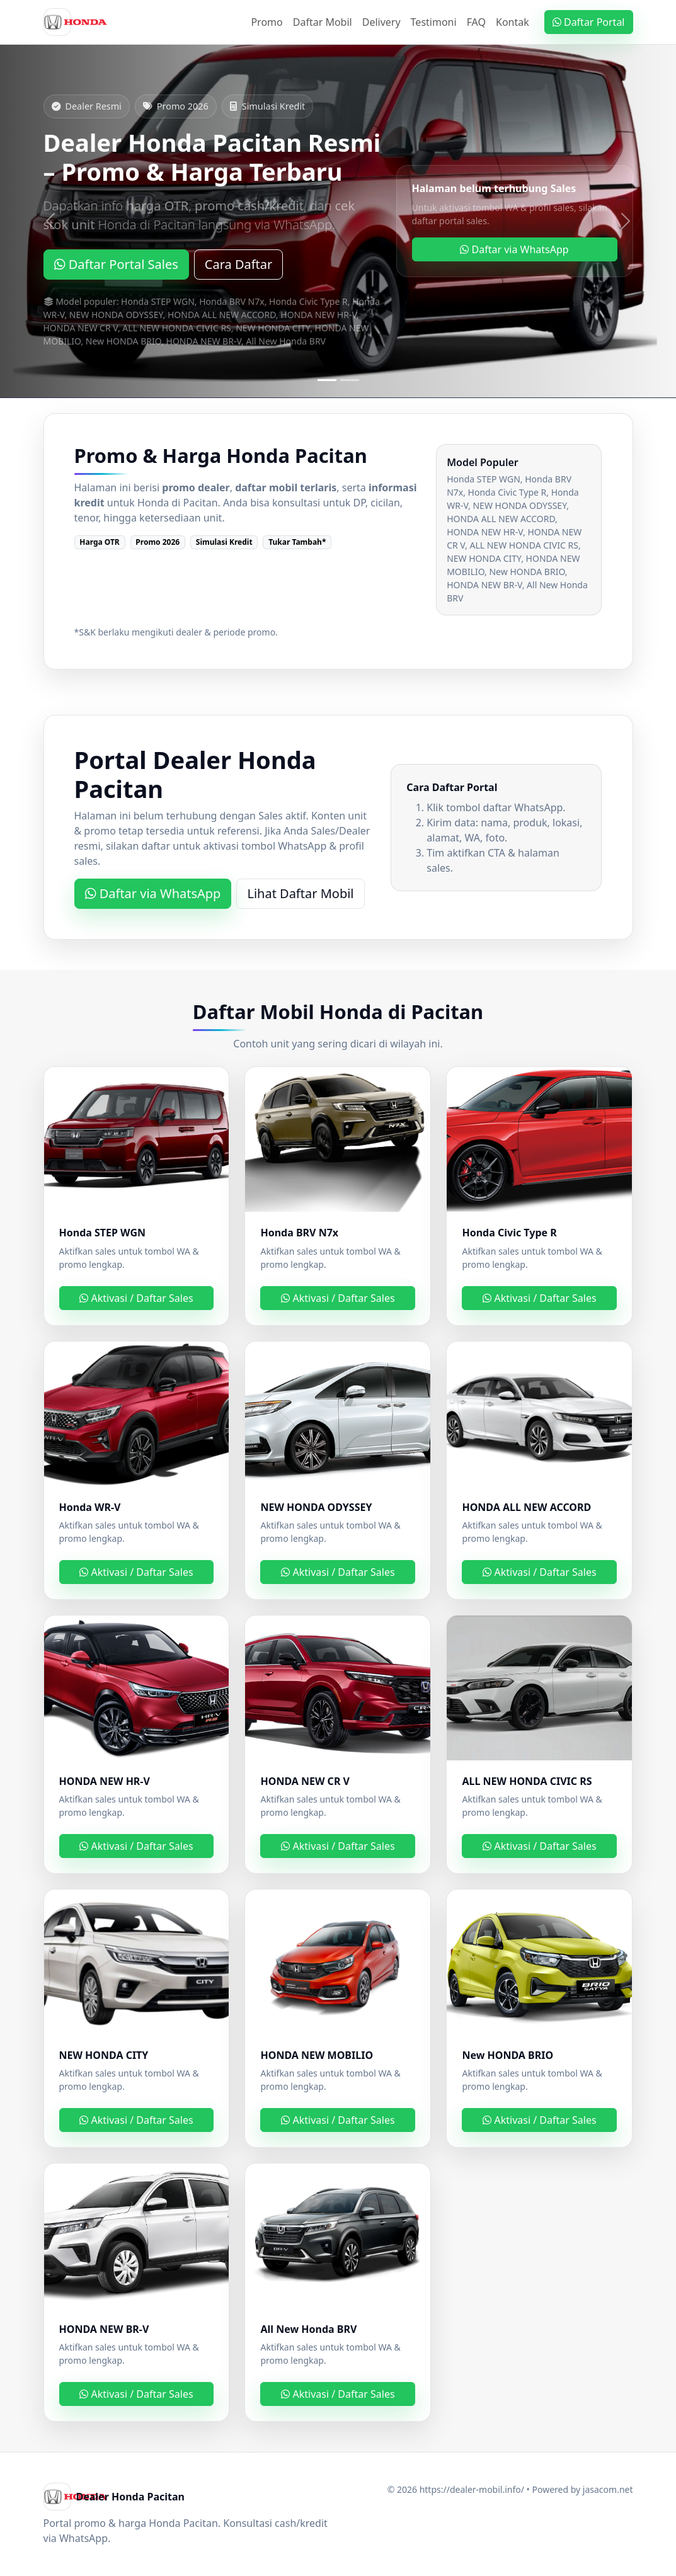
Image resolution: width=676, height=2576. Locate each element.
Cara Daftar (239, 264)
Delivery (381, 22)
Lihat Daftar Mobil (300, 893)
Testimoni (434, 22)
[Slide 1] (327, 380)
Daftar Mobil (322, 22)
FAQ (476, 22)
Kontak (512, 22)
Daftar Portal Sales (116, 264)
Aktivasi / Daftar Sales (136, 1298)
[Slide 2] (349, 380)
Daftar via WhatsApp (514, 249)
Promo (266, 22)
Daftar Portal (589, 22)
